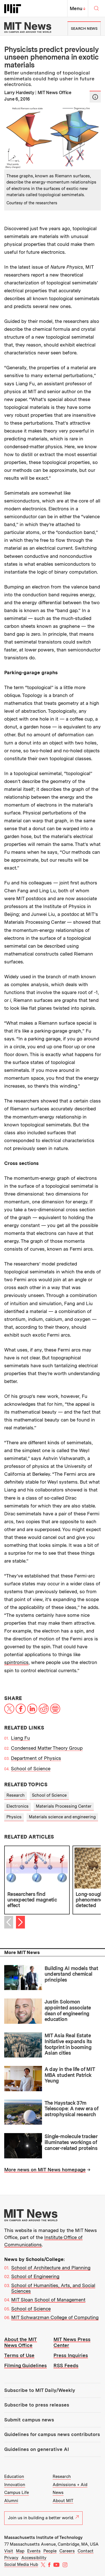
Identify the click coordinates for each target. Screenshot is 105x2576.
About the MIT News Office (20, 2342)
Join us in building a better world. (43, 2517)
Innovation (14, 2484)
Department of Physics (36, 1758)
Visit (8, 2551)
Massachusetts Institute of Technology (43, 2537)
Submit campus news (29, 2420)
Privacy (11, 2557)
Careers (67, 2551)
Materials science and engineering (62, 1816)
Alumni (11, 2500)
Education (14, 2476)
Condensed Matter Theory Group (47, 1748)
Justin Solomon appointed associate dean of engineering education (68, 2010)
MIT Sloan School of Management (48, 2300)
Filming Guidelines (25, 2365)
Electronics (17, 1806)
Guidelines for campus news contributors (52, 2434)
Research (15, 1795)
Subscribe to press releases (36, 2405)
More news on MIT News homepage (45, 2169)
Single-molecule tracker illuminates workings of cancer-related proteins (71, 2142)
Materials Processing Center (64, 1806)
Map (20, 2551)
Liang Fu (20, 1738)
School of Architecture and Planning (50, 2268)
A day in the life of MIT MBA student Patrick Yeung (70, 2075)
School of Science (30, 1768)
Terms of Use (19, 2355)
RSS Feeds (65, 2365)
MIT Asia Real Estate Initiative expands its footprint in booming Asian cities (68, 2044)
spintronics (16, 1662)
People (50, 2551)
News (58, 2492)
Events (34, 2551)
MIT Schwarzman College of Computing (55, 2317)
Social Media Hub (21, 2564)
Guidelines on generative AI (36, 2449)
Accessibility (33, 2557)
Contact (86, 2551)
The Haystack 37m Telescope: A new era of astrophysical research (72, 2108)
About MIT (63, 2500)
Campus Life (16, 2492)
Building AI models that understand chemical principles (71, 1974)
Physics (14, 1816)
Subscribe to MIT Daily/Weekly (39, 2390)
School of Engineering (35, 2276)
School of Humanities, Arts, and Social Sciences (53, 2288)
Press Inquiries (70, 2355)
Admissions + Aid (70, 2484)
